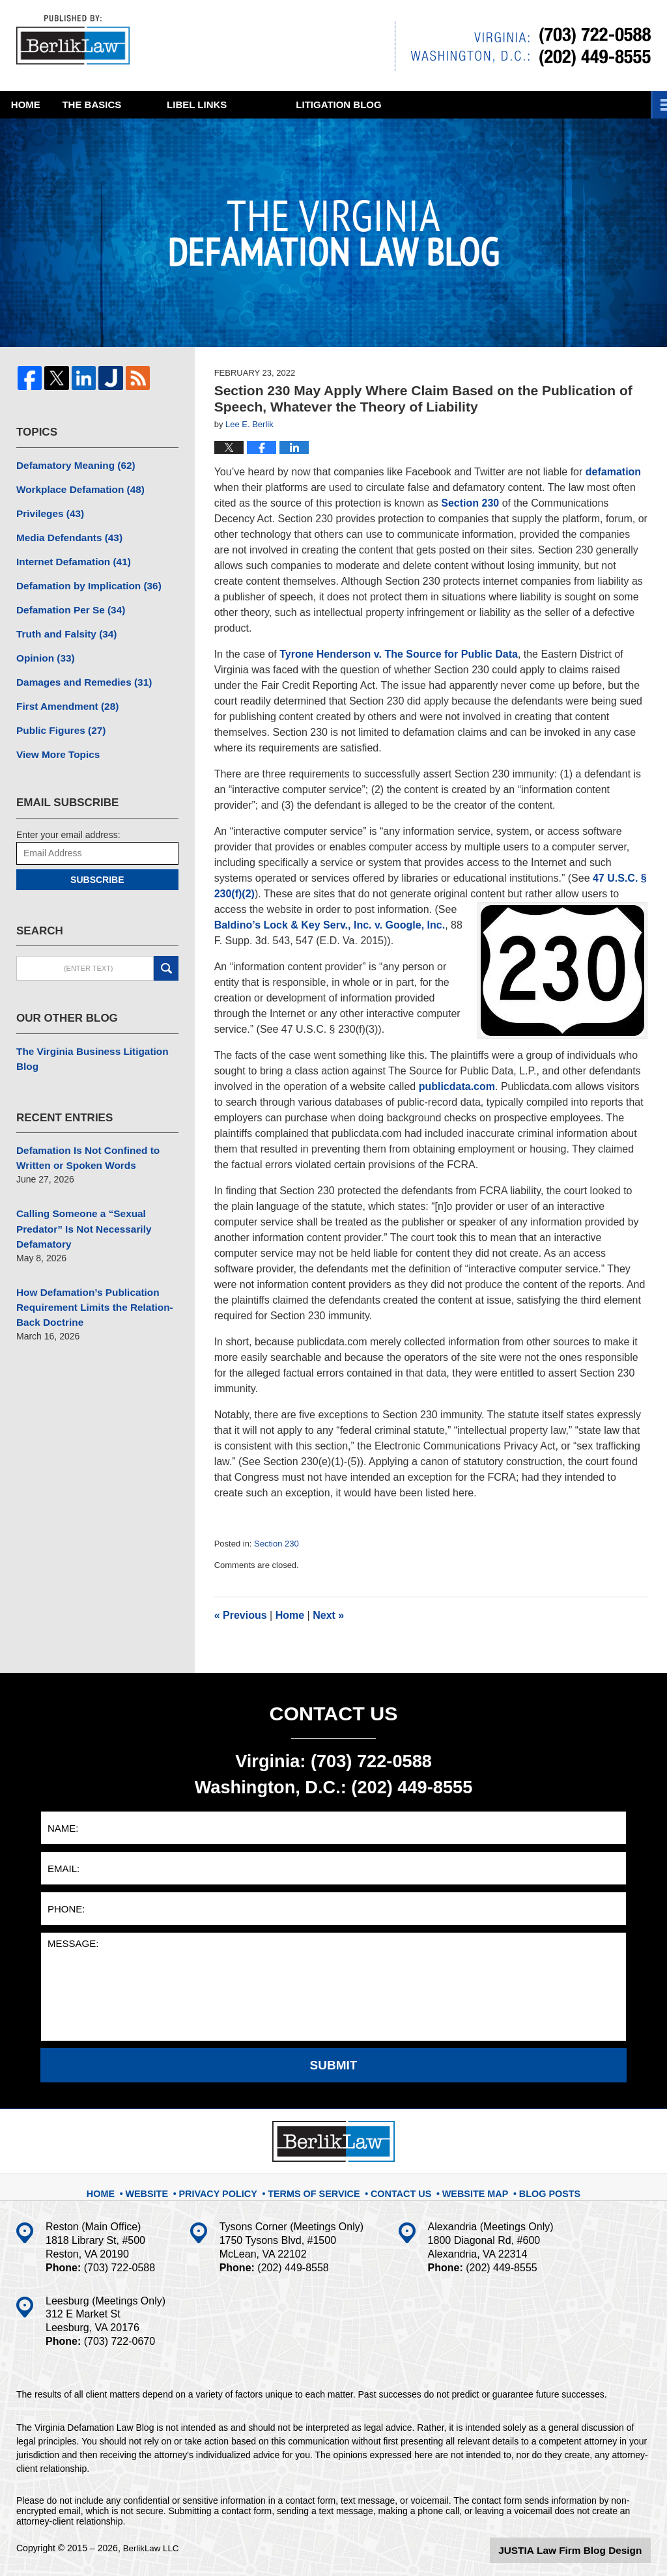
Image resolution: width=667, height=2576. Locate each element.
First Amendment (62, 692)
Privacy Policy (232, 2187)
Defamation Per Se (66, 601)
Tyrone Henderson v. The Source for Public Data (398, 654)
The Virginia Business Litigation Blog (97, 1033)
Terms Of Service (318, 2187)
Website (164, 2187)
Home (49, 104)
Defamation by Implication (82, 578)
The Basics (162, 104)
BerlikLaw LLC (152, 2548)
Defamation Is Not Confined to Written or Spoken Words (81, 1123)
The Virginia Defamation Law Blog (77, 41)
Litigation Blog (432, 104)
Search (166, 951)
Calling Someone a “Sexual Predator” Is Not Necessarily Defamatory (77, 1190)
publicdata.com (457, 1086)
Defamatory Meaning (70, 464)
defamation (613, 471)
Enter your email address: (68, 817)
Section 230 (470, 503)
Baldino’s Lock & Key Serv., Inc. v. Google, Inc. (329, 925)
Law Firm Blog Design (588, 2549)
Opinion (43, 646)
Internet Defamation (68, 555)
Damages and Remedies (78, 669)
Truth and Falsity (62, 624)
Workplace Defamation (74, 487)
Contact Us (398, 2187)
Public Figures (57, 715)
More (638, 104)
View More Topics (54, 738)
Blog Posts (538, 2187)
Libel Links (291, 104)
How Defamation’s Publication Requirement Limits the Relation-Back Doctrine (87, 1264)
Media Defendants (64, 532)
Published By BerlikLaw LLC (523, 46)
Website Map (468, 2187)
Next (328, 1615)
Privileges (47, 510)
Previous (240, 1615)
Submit (334, 2065)
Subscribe (97, 862)
